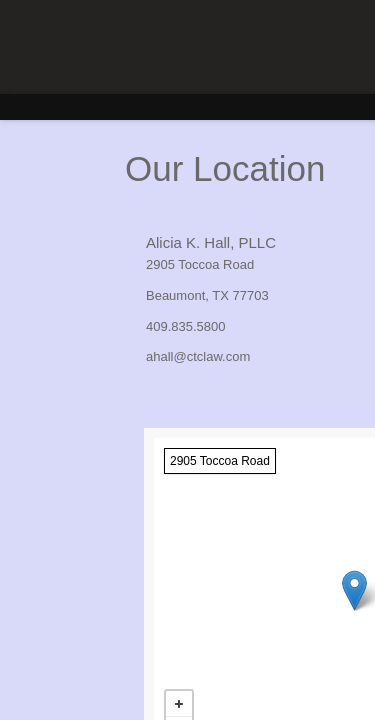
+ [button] (179, 704)
